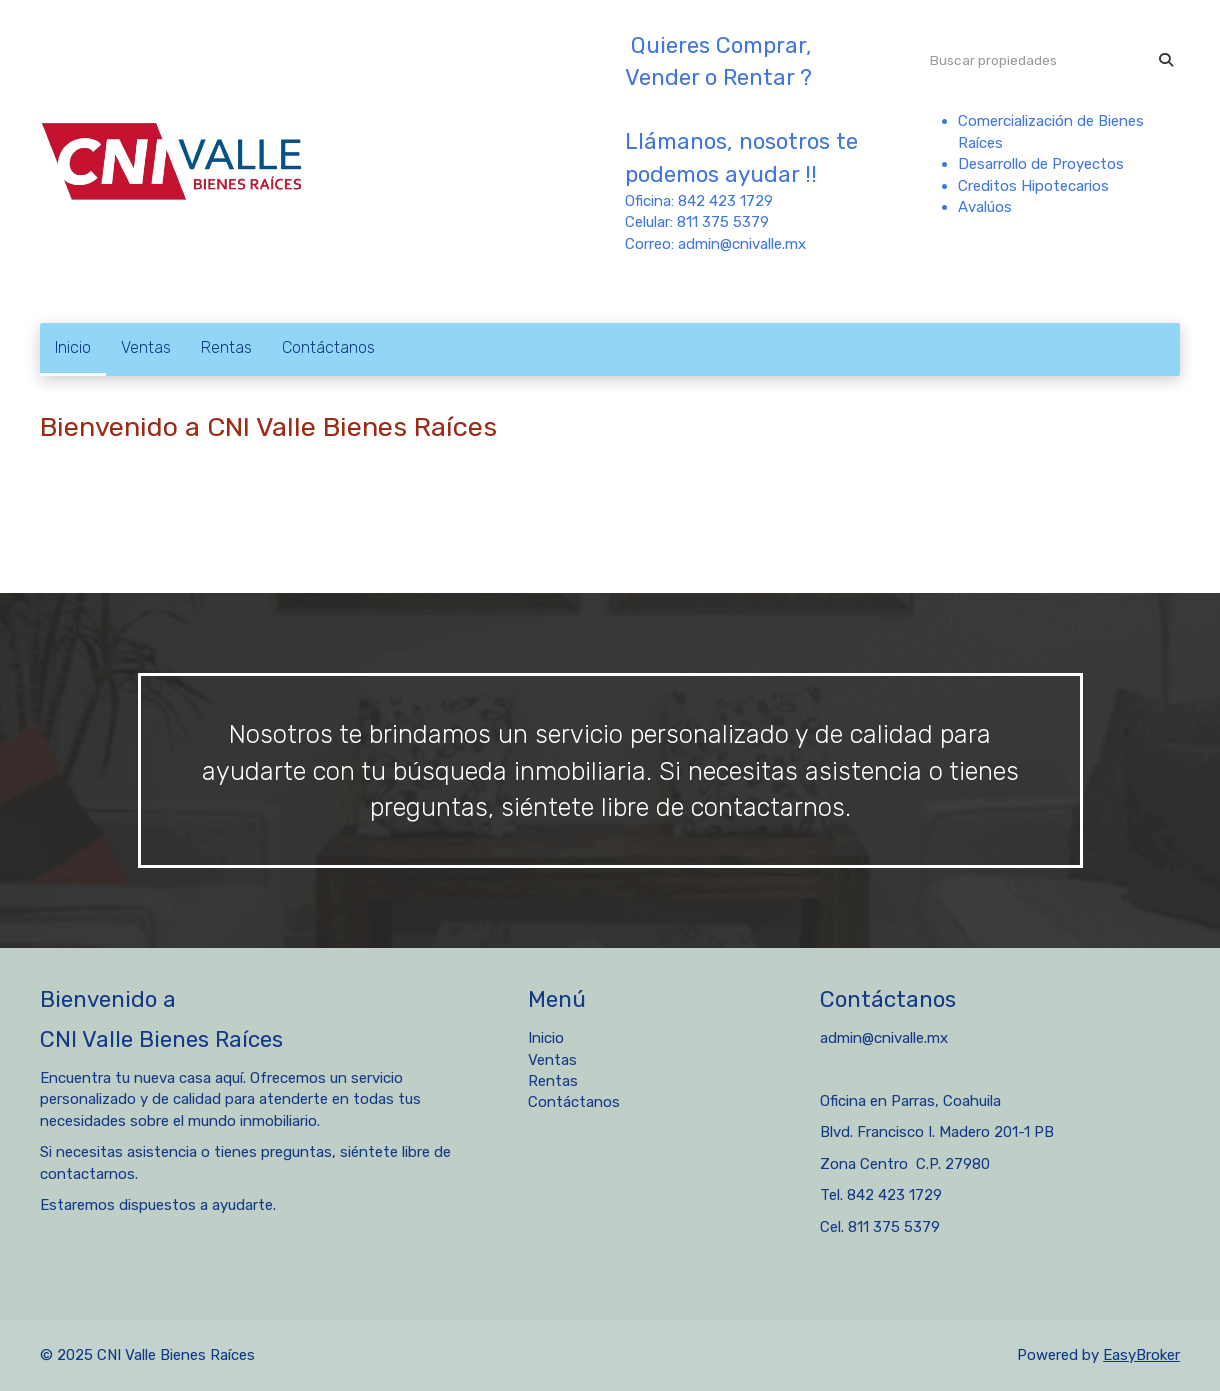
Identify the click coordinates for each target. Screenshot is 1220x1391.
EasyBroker (1141, 1355)
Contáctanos (328, 347)
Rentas (226, 347)
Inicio (73, 347)
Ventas (146, 347)
